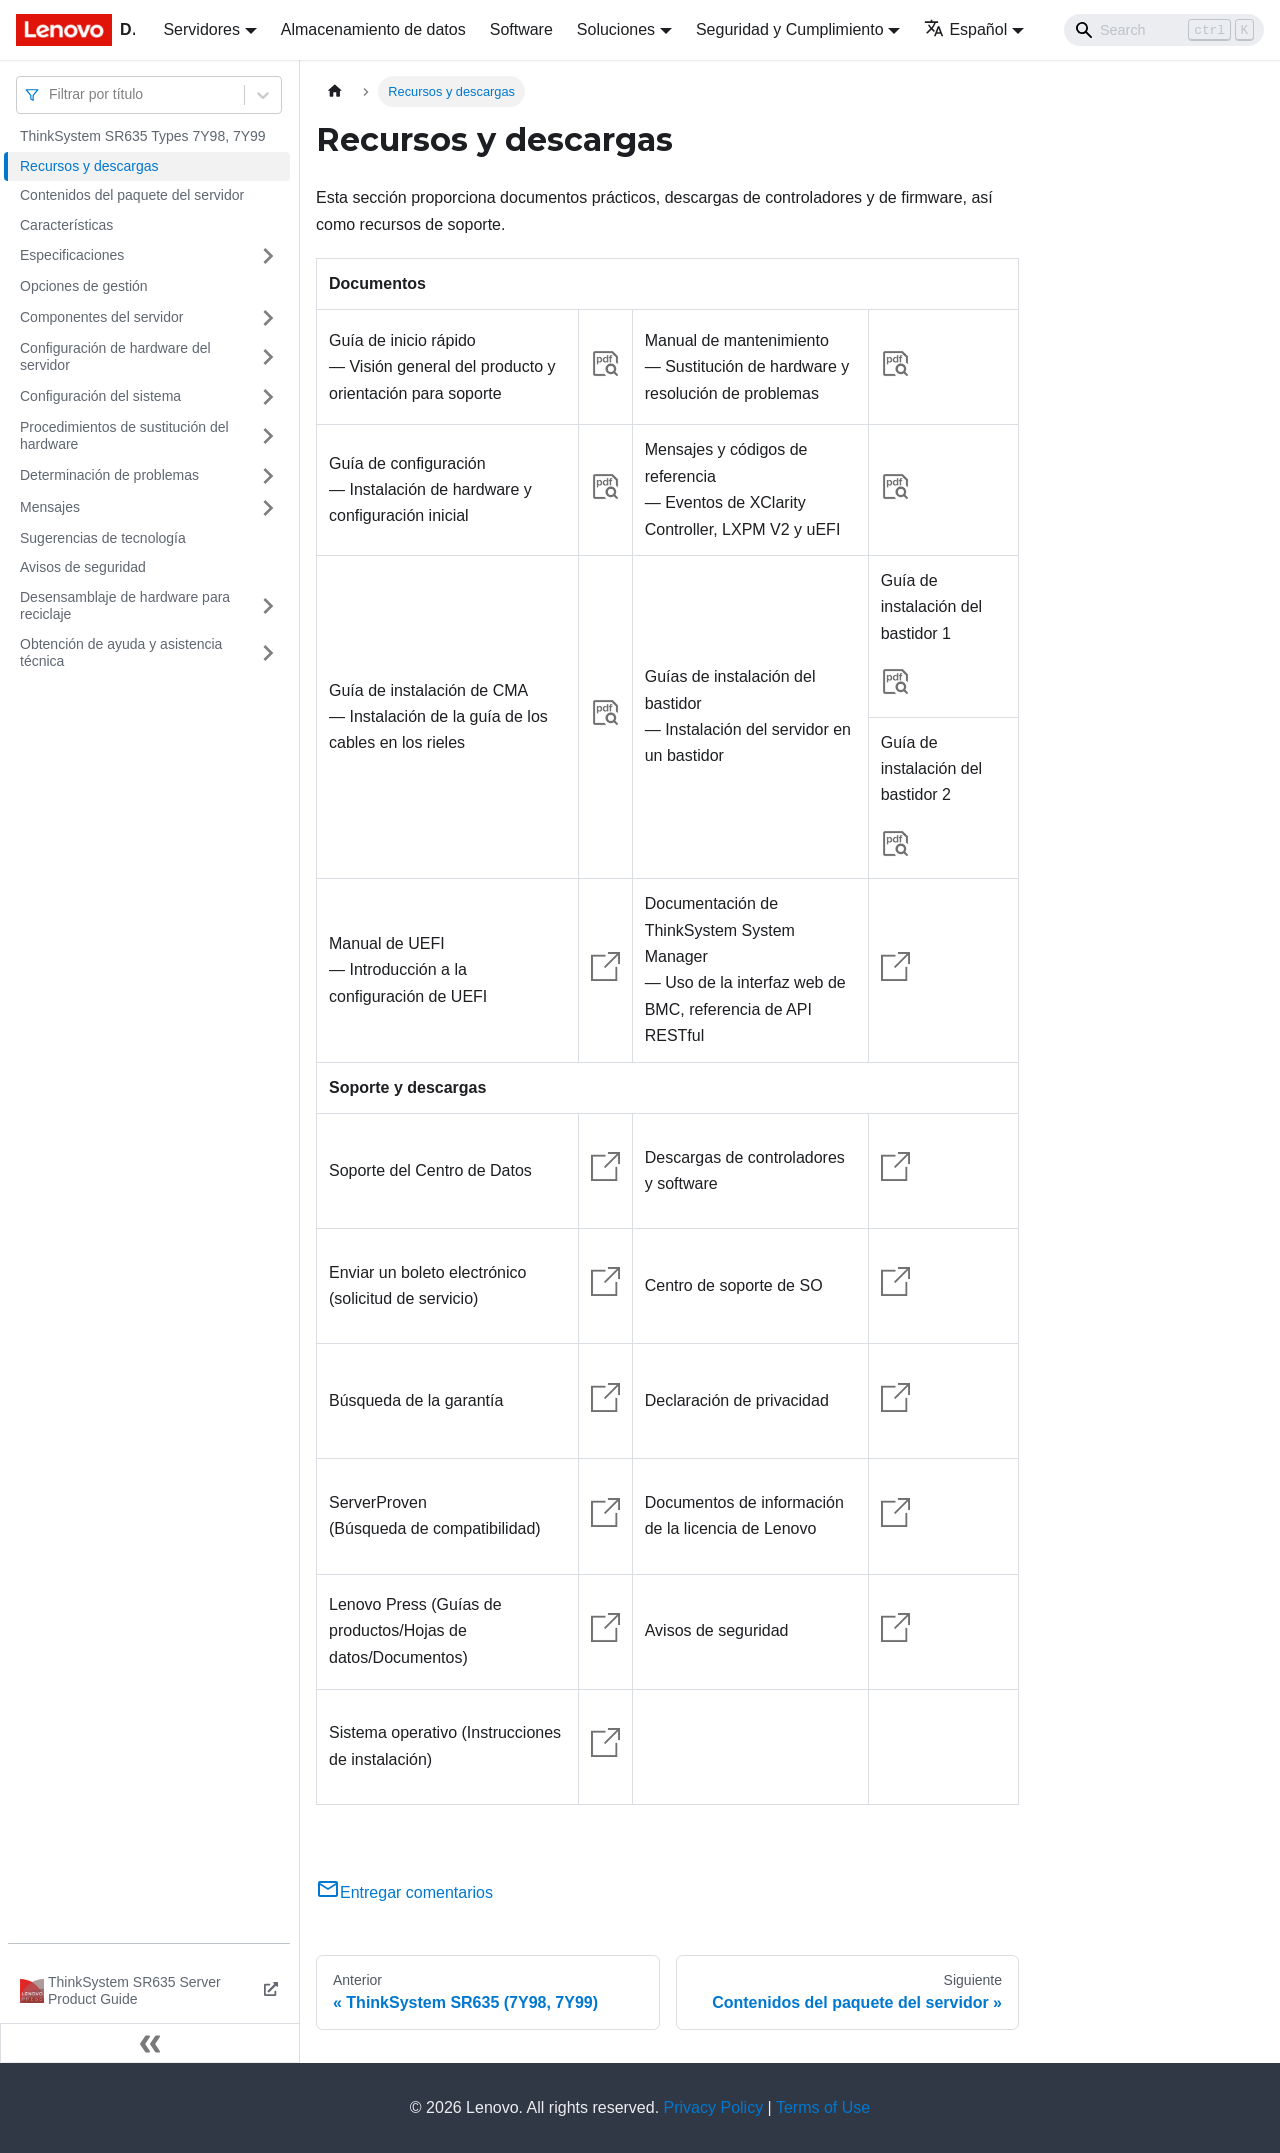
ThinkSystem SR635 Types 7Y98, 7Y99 (143, 136)
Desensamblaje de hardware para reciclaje (125, 606)
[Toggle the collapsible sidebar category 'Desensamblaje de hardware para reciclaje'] (268, 606)
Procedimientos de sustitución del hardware (124, 436)
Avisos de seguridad (83, 567)
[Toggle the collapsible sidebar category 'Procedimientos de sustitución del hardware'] (268, 436)
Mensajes (50, 507)
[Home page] (335, 91)
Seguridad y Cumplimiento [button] (790, 29)
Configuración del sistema (100, 396)
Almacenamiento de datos (373, 29)
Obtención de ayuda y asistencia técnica (121, 653)
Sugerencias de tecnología (103, 538)
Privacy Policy (714, 2107)
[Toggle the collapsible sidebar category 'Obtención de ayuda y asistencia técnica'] (268, 653)
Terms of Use (823, 2107)
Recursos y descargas (89, 166)
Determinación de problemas (109, 475)
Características (66, 225)
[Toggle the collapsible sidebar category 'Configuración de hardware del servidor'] (268, 357)
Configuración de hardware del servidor (115, 357)
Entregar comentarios (404, 1892)
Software (521, 29)
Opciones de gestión (84, 286)
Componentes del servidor (101, 317)
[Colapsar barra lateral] (150, 2043)
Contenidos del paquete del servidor (132, 195)
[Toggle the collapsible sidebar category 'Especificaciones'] (268, 256)
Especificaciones (72, 255)
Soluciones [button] (616, 29)
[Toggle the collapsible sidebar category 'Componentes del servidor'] (268, 318)
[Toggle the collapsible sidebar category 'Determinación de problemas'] (268, 476)
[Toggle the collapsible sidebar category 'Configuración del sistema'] (268, 397)
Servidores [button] (201, 29)
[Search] (1164, 30)
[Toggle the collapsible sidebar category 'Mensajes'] (268, 508)
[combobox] (51, 94)
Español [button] (965, 29)
